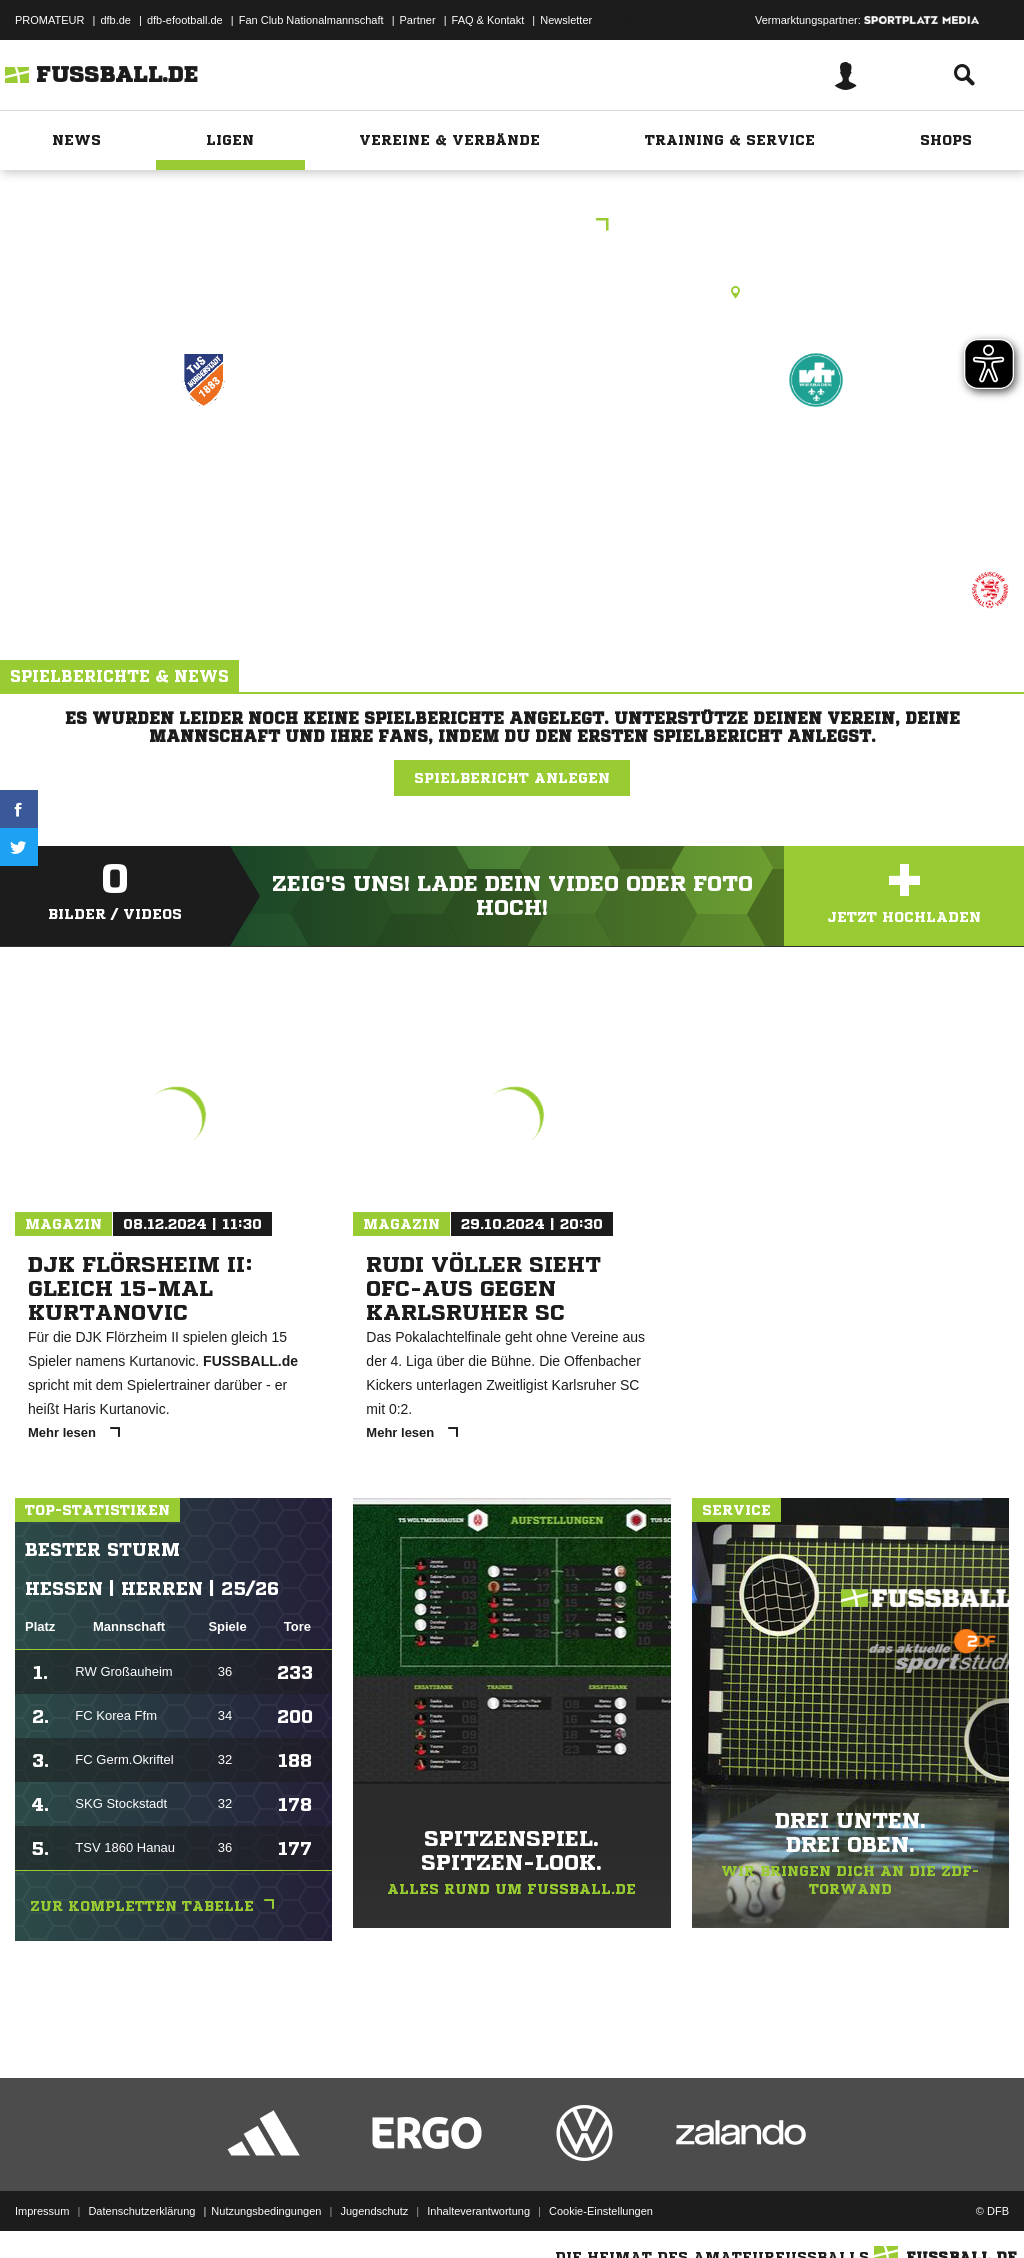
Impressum (42, 2211)
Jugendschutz (374, 2211)
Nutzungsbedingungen (266, 2211)
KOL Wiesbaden (512, 226)
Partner (418, 20)
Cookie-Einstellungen (601, 2211)
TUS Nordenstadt (203, 466)
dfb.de (115, 20)
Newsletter (566, 20)
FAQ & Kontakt (488, 20)
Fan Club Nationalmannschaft (311, 20)
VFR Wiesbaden (816, 466)
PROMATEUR (49, 20)
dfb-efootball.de (185, 20)
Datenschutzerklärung (141, 2211)
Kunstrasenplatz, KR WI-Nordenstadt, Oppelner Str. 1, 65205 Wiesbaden (511, 292)
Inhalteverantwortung (478, 2211)
